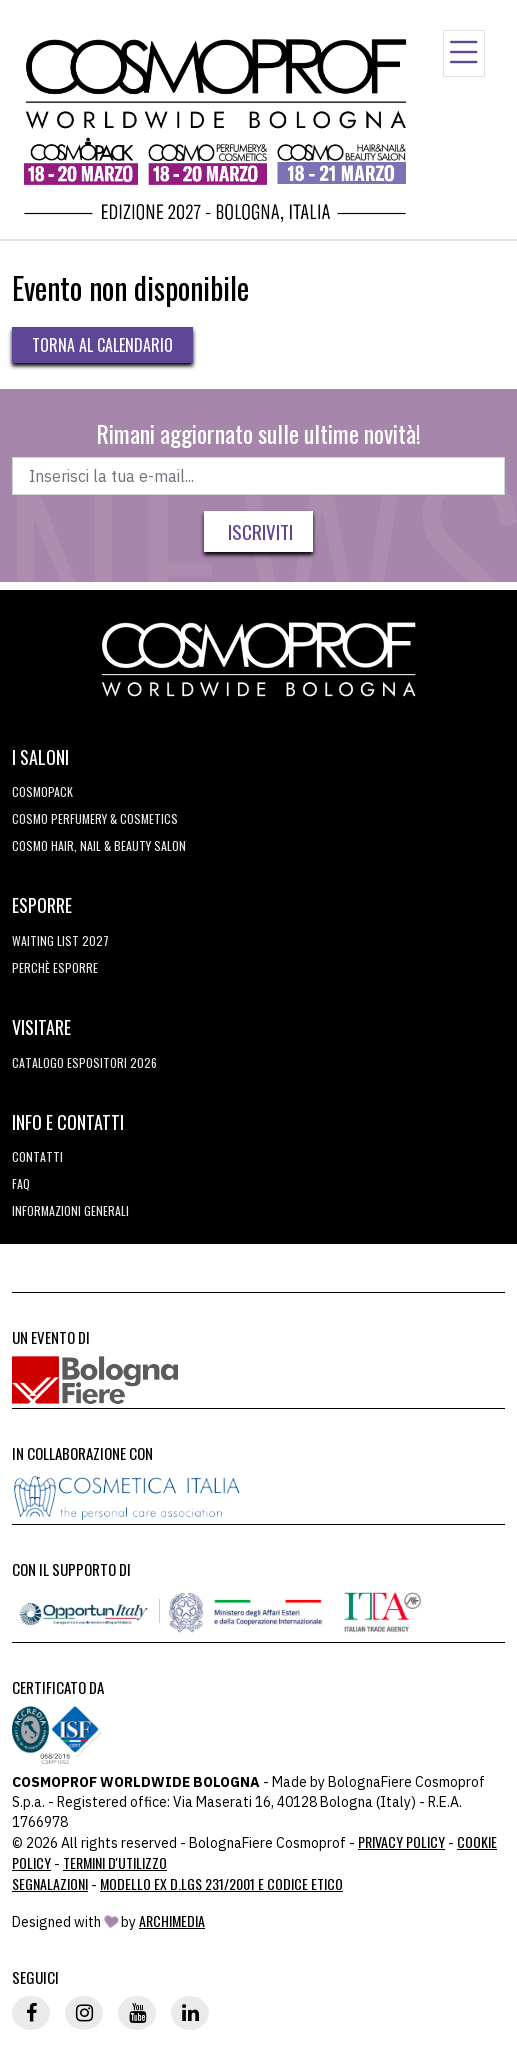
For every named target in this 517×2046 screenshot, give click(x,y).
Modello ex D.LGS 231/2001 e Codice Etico (221, 1883)
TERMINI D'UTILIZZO (115, 1862)
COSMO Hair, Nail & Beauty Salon (99, 845)
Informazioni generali (70, 1210)
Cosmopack (42, 791)
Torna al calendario (102, 345)
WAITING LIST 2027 (60, 940)
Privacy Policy (401, 1841)
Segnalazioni (50, 1883)
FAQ (21, 1183)
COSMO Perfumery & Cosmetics (95, 818)
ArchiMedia (172, 1920)
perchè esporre (55, 967)
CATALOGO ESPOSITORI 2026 (84, 1062)
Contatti (37, 1156)
